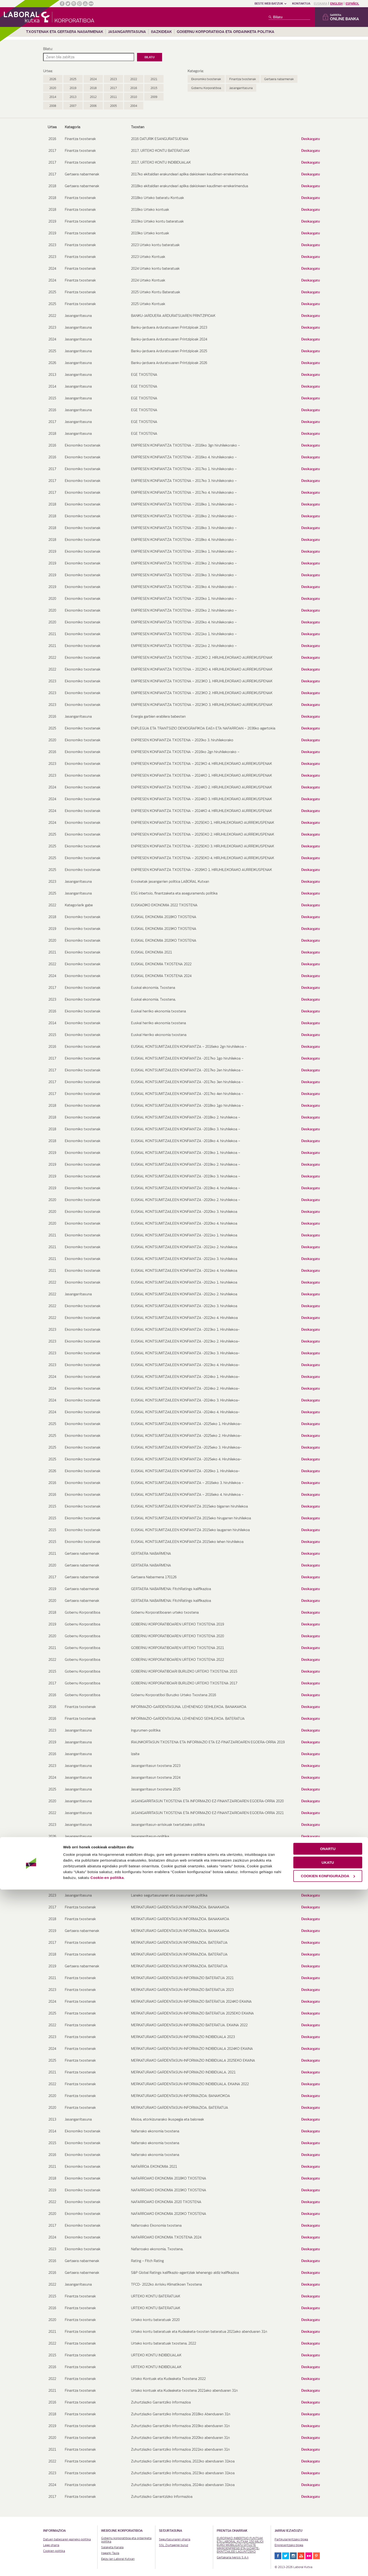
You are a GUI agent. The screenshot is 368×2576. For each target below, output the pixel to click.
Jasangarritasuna (127, 32)
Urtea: (48, 71)
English (336, 3)
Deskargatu (310, 139)
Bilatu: (48, 49)
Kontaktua (301, 3)
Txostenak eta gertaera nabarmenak (64, 32)
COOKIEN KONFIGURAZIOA (328, 2563)
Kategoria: (196, 71)
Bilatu (150, 57)
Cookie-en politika (107, 2564)
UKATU (328, 2549)
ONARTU (327, 2535)
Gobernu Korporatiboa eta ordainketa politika (225, 32)
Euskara (320, 3)
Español (352, 3)
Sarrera (345, 17)
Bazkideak (161, 32)
